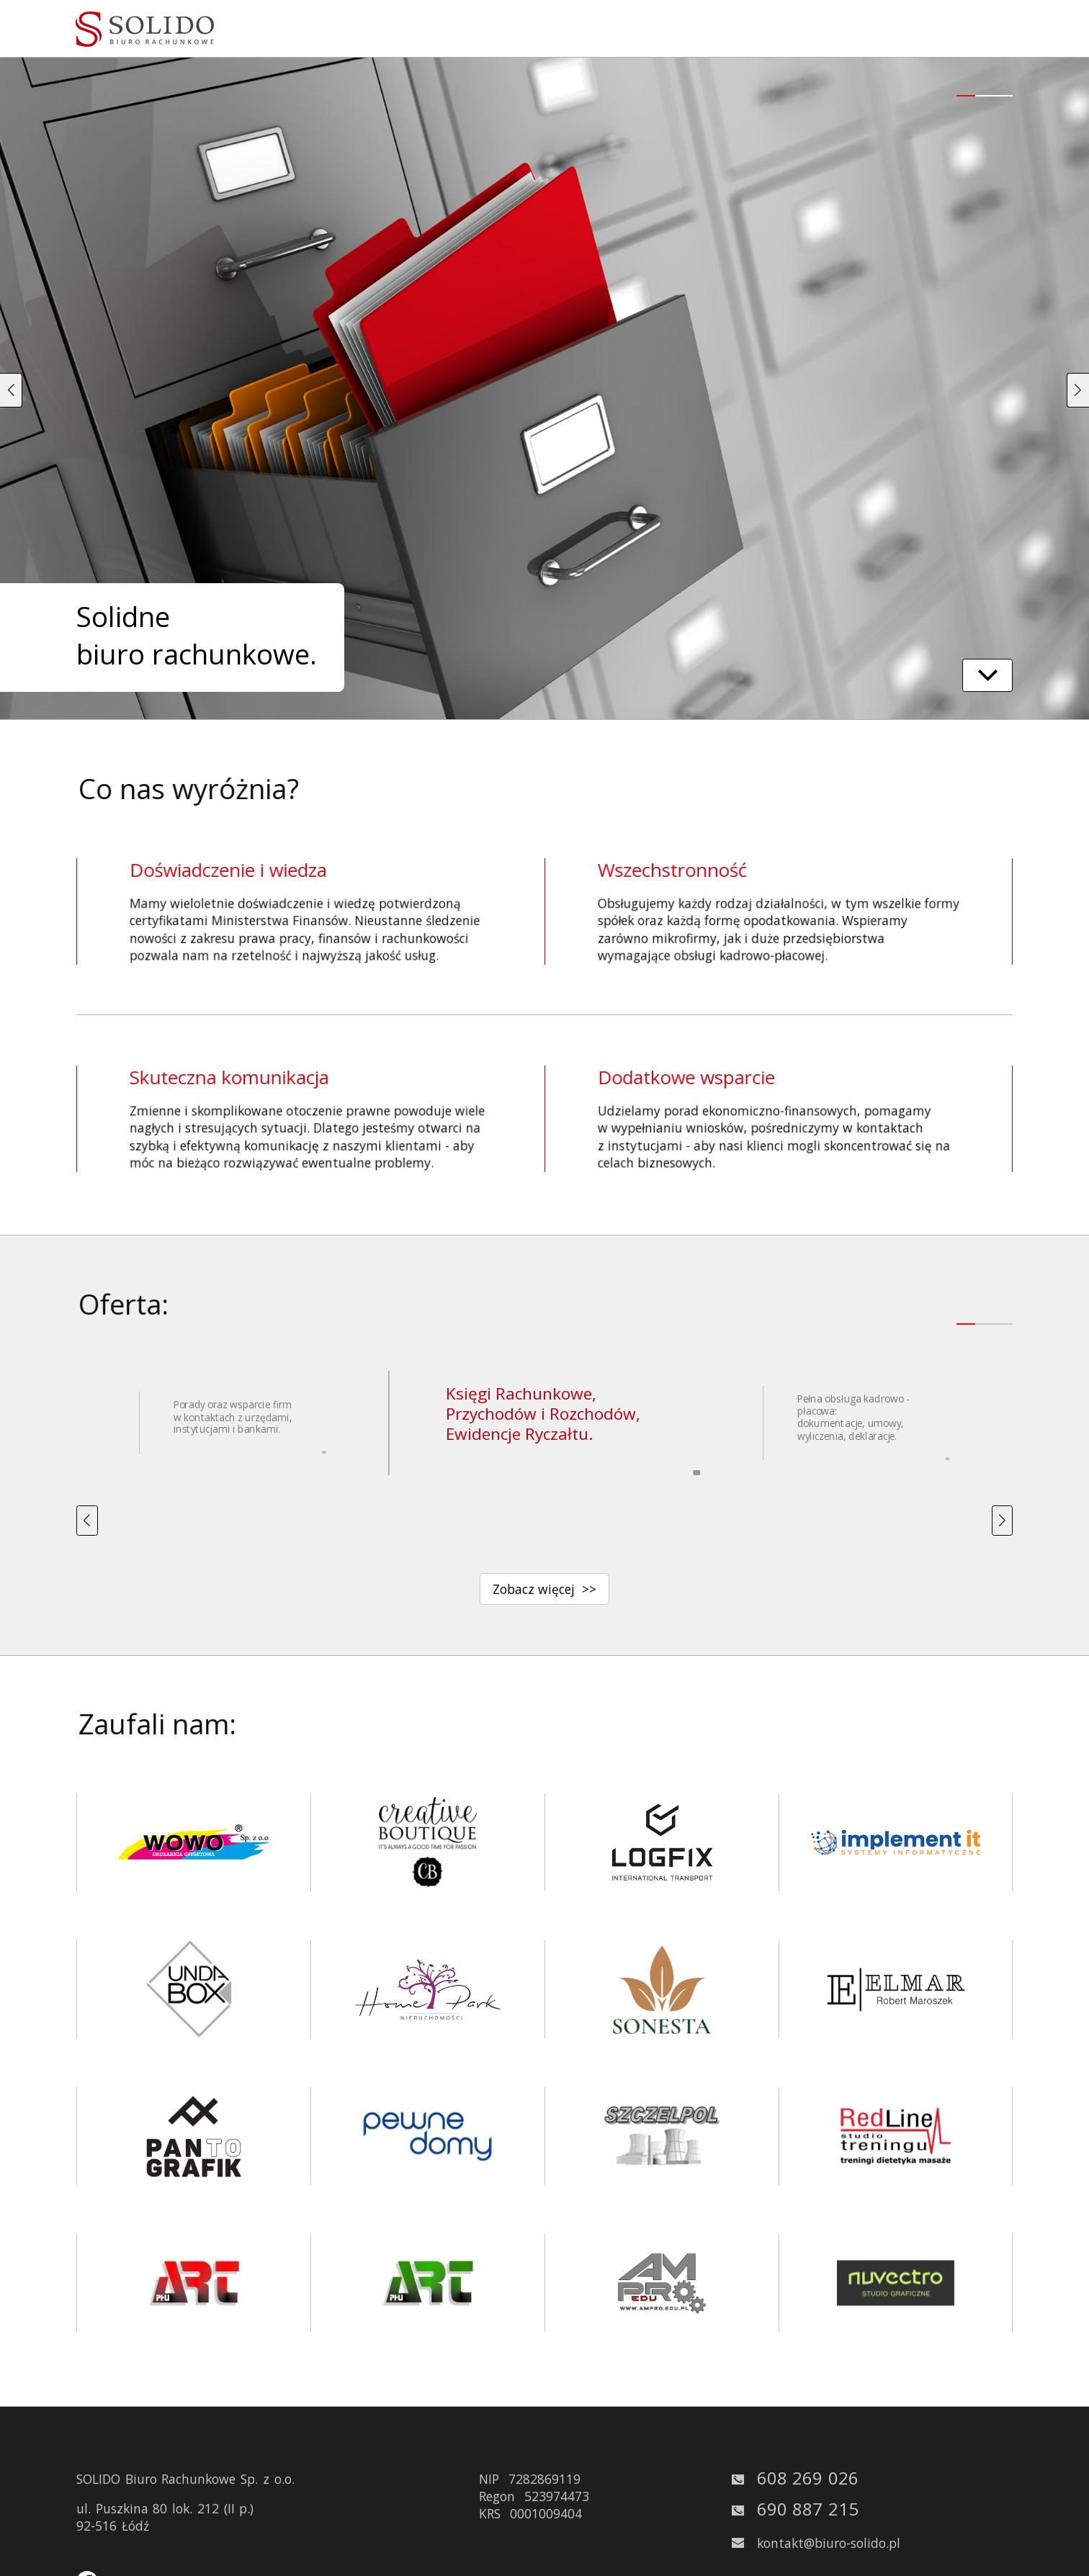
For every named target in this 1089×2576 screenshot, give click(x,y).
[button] (11, 390)
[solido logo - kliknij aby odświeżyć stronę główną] (145, 29)
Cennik (922, 28)
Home (801, 28)
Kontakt (988, 28)
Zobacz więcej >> (544, 1589)
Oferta (860, 28)
